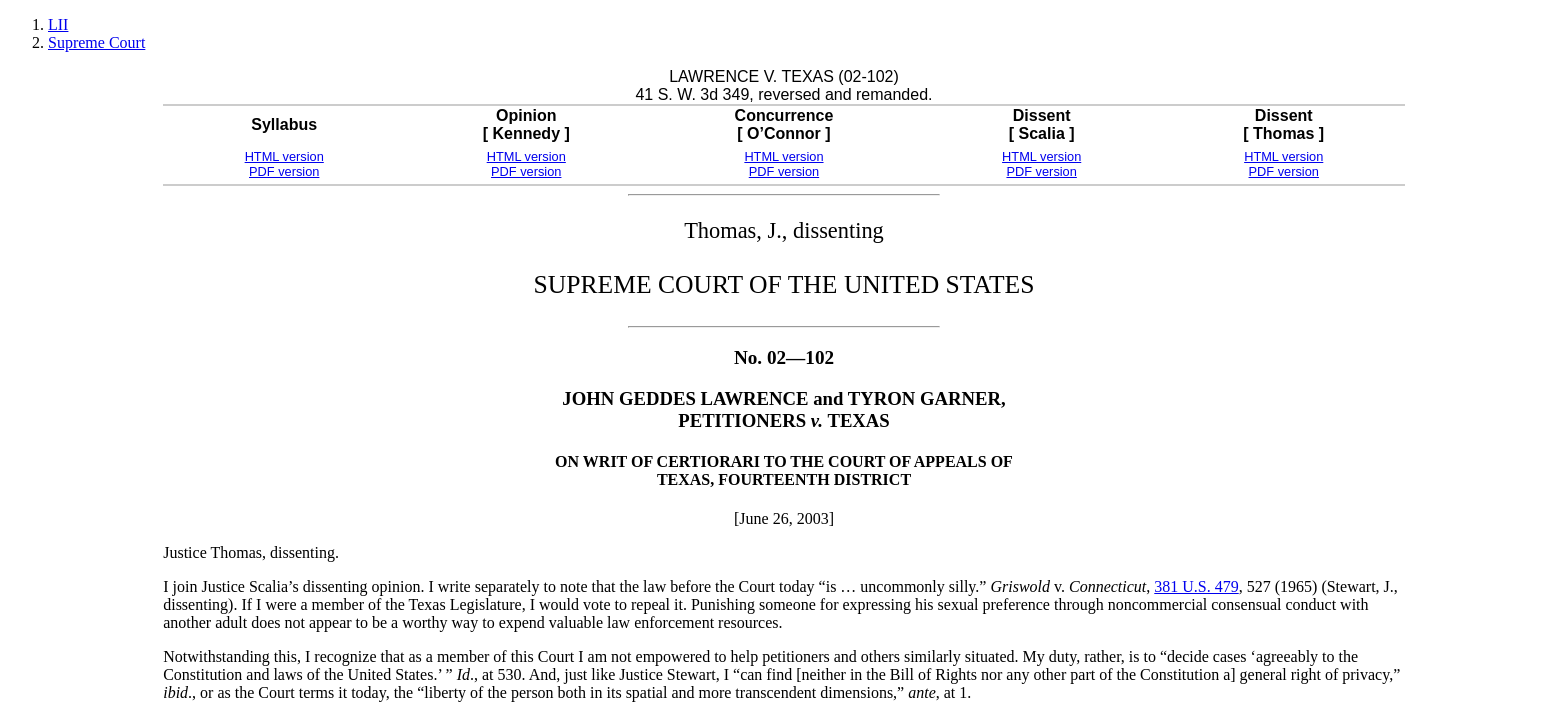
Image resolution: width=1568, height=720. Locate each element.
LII (58, 24)
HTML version (284, 156)
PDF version (284, 171)
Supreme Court (96, 42)
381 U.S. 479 (1196, 586)
